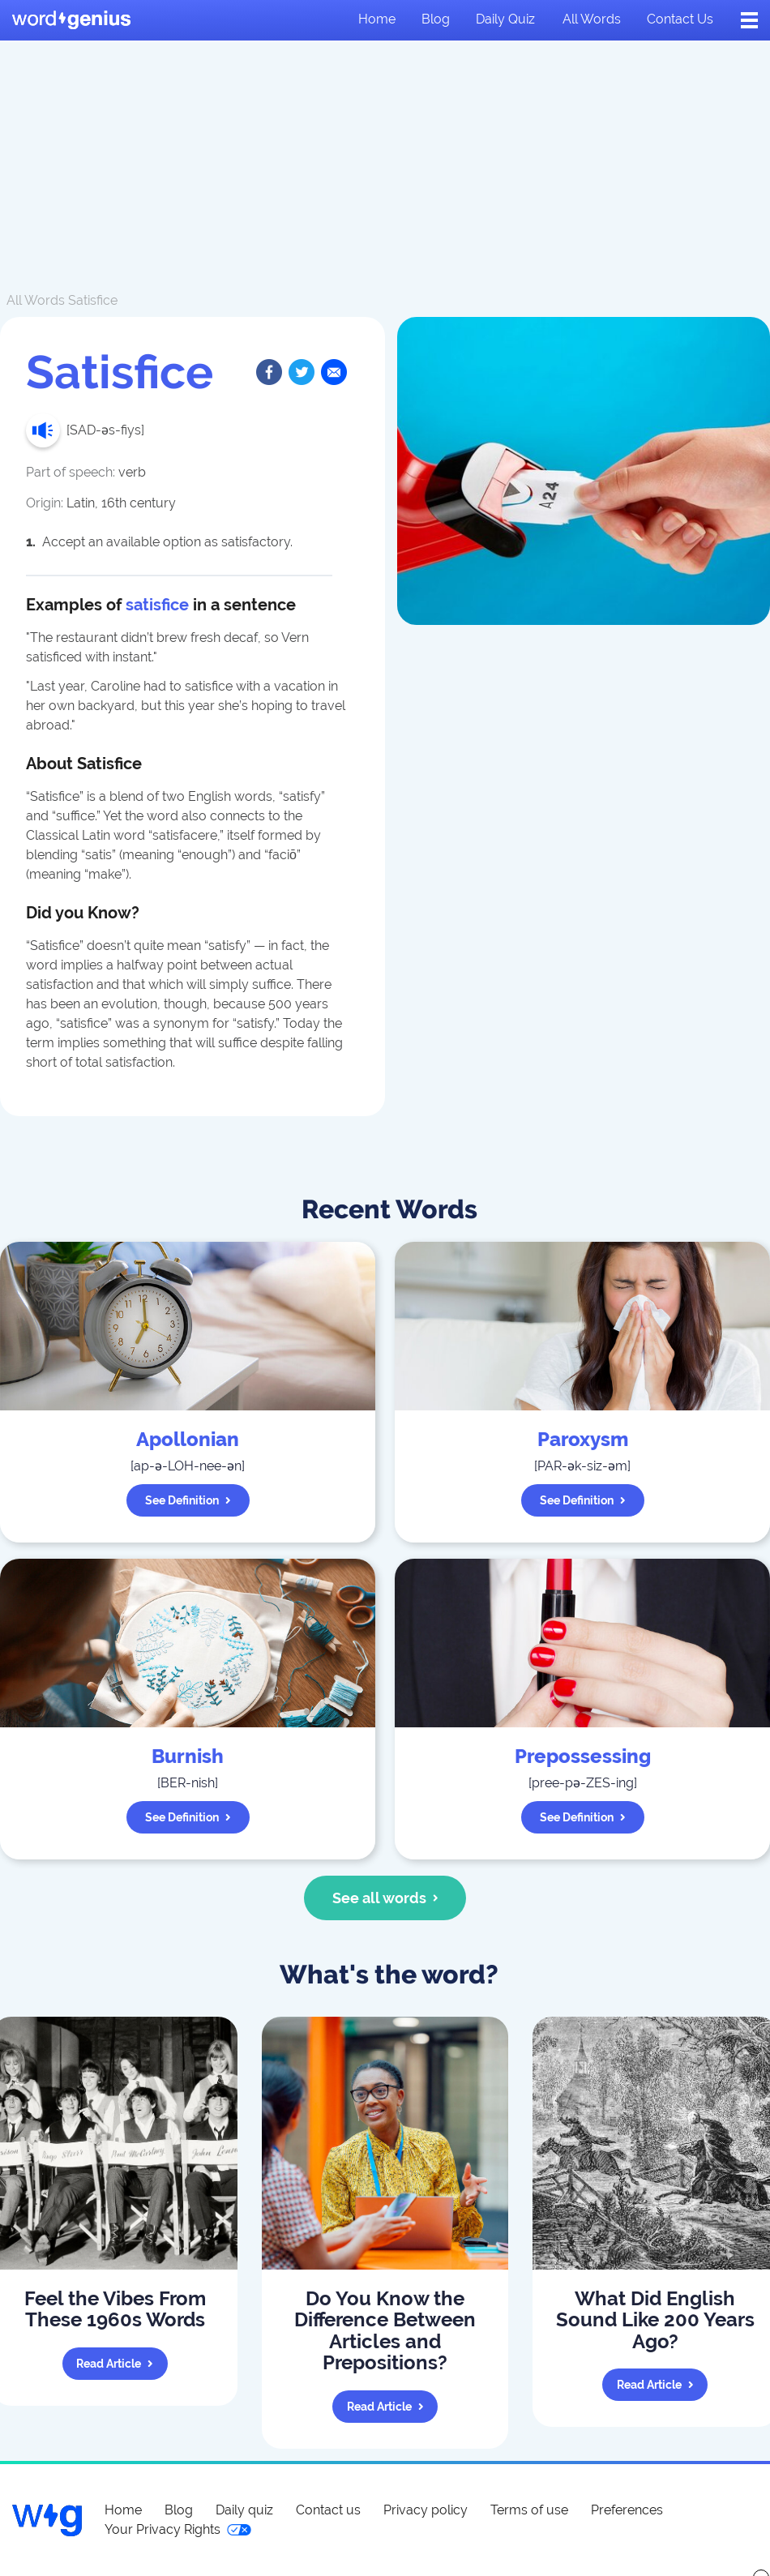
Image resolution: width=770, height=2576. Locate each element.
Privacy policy (425, 2510)
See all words (385, 1898)
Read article (114, 2363)
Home (377, 19)
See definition (188, 1500)
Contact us (680, 19)
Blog (435, 19)
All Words (35, 300)
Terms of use (529, 2510)
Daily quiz (505, 19)
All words (592, 19)
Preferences (627, 2510)
